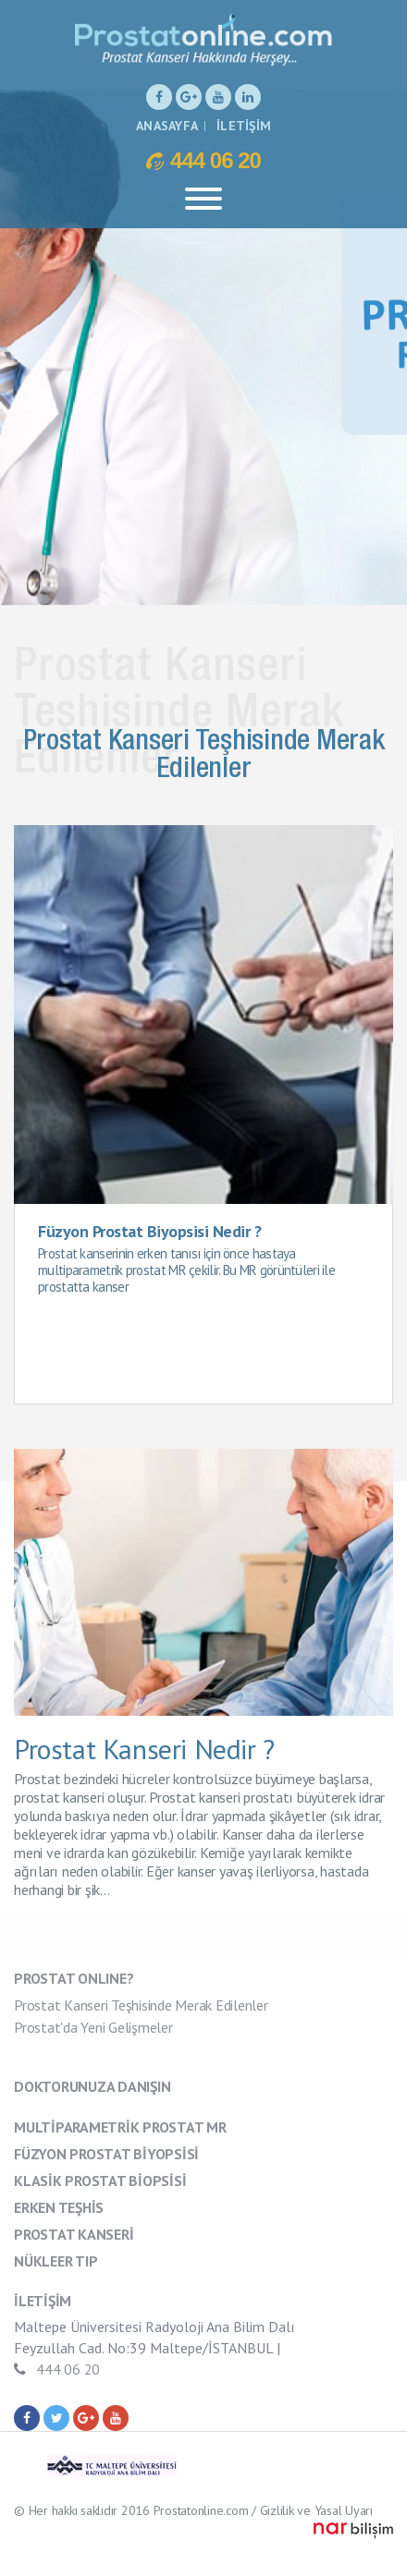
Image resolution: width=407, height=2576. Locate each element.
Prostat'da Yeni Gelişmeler (93, 2027)
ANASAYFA (167, 125)
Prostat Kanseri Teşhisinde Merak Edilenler (141, 2005)
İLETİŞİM (243, 125)
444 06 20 (203, 160)
